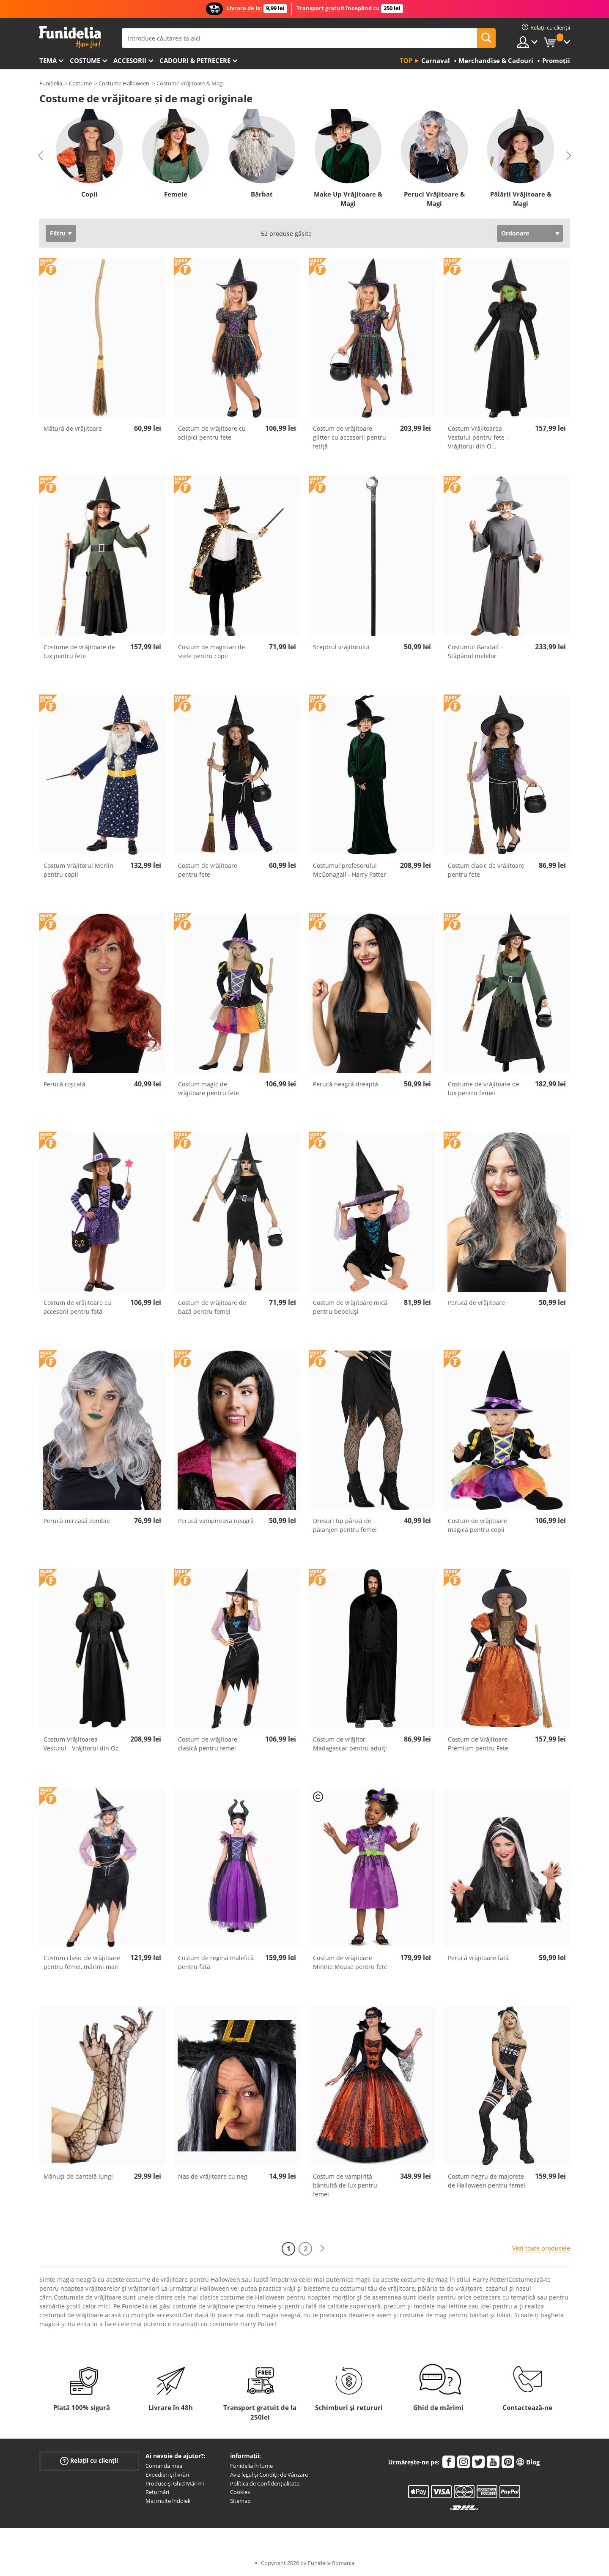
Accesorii (129, 60)
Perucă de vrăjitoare (476, 1303)
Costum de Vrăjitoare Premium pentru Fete (478, 1743)
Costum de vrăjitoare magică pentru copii (477, 1525)
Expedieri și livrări (167, 2474)
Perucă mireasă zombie (77, 1521)
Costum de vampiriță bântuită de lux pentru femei (345, 2185)
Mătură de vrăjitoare (73, 428)
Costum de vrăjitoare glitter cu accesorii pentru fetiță (349, 437)
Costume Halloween (124, 83)
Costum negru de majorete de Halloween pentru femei (486, 2180)
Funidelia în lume (251, 2465)
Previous (40, 155)
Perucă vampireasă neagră (216, 1521)
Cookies (240, 2492)
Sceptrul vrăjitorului (341, 647)
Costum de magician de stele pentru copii (211, 651)
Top (406, 60)
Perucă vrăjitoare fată (478, 1958)
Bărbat (262, 194)
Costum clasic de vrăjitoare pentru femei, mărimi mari (82, 1962)
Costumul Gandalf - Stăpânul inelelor (475, 651)
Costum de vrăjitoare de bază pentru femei (212, 1307)
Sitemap (240, 2501)
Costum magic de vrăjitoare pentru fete (208, 1088)
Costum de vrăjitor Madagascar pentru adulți (350, 1743)
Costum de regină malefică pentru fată (216, 1962)
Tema (48, 60)
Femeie (175, 194)
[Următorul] (322, 2249)
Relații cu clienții (89, 2460)
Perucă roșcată (64, 1084)
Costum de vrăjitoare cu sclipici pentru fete (212, 432)
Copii (89, 194)
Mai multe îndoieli (167, 2501)
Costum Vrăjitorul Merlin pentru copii (78, 869)
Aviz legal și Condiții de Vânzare (269, 2474)
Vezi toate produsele (541, 2248)
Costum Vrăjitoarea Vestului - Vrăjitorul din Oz (81, 1743)
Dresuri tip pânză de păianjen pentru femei (345, 1525)
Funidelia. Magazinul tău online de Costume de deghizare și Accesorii (70, 37)
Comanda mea (163, 2465)
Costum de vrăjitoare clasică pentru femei (207, 1743)
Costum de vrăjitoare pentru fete (207, 869)
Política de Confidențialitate (264, 2483)
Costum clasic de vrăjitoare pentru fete (486, 869)
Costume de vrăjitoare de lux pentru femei (483, 1088)
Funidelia (50, 83)
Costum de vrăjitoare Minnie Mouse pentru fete (350, 1962)
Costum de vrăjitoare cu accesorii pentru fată (77, 1307)
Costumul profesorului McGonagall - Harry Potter (349, 869)
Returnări (157, 2492)
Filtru (58, 233)
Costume (85, 60)
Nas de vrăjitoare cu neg (212, 2176)
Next (569, 155)
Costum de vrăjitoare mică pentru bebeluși (350, 1307)
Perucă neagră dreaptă (345, 1084)
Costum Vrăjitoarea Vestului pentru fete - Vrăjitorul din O (478, 437)
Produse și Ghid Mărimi (174, 2483)
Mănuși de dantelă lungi (78, 2176)
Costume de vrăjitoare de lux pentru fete (79, 651)
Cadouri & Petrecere (194, 60)
